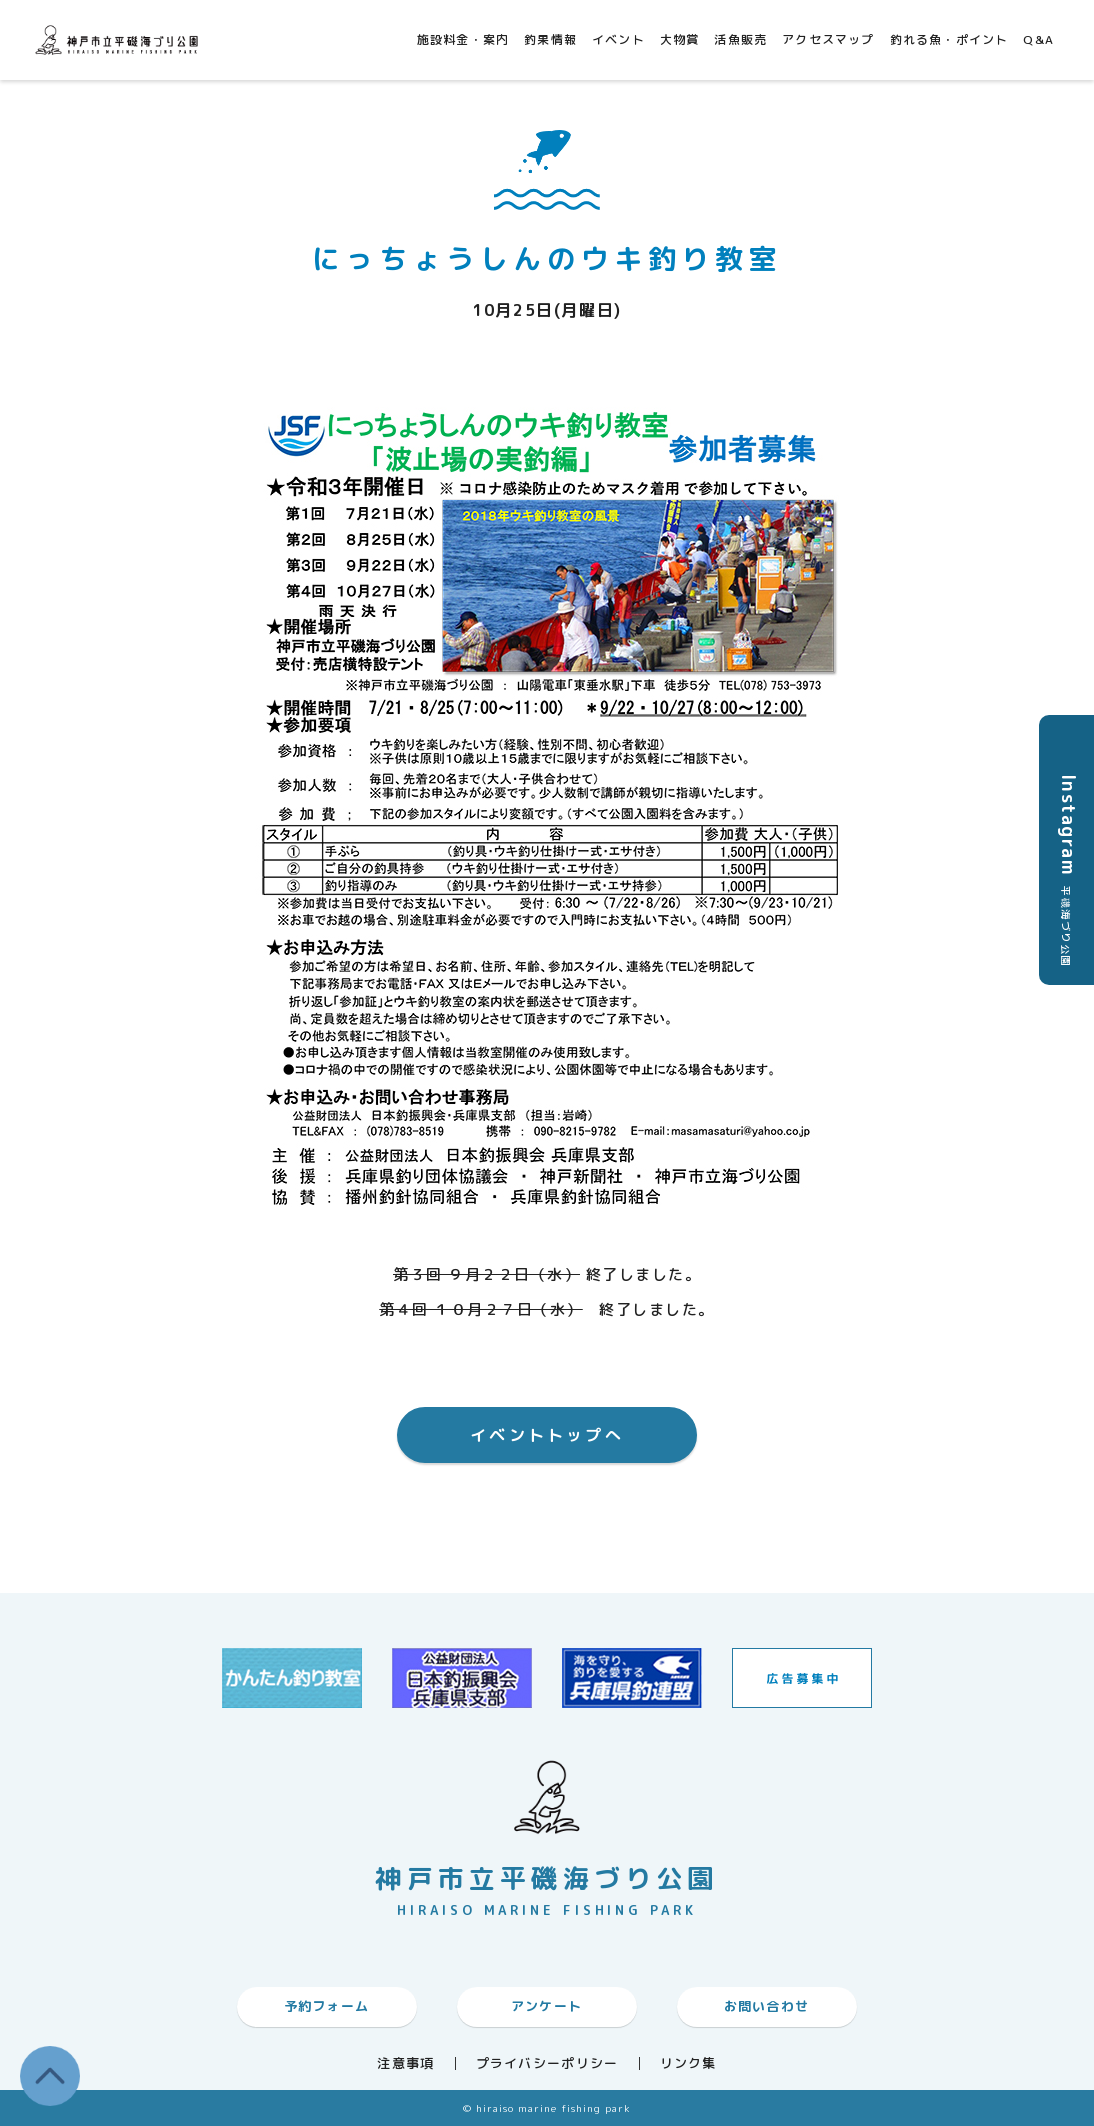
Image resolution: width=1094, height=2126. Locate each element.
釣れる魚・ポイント (949, 39)
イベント (618, 39)
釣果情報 (550, 39)
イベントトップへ (547, 1435)
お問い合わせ (767, 2006)
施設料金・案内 (463, 39)
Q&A (1038, 39)
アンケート (547, 2006)
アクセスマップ (828, 39)
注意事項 (405, 2063)
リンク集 (688, 2063)
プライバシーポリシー (547, 2063)
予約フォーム (327, 2006)
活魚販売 (740, 39)
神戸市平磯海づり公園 (120, 39)
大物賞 (680, 39)
